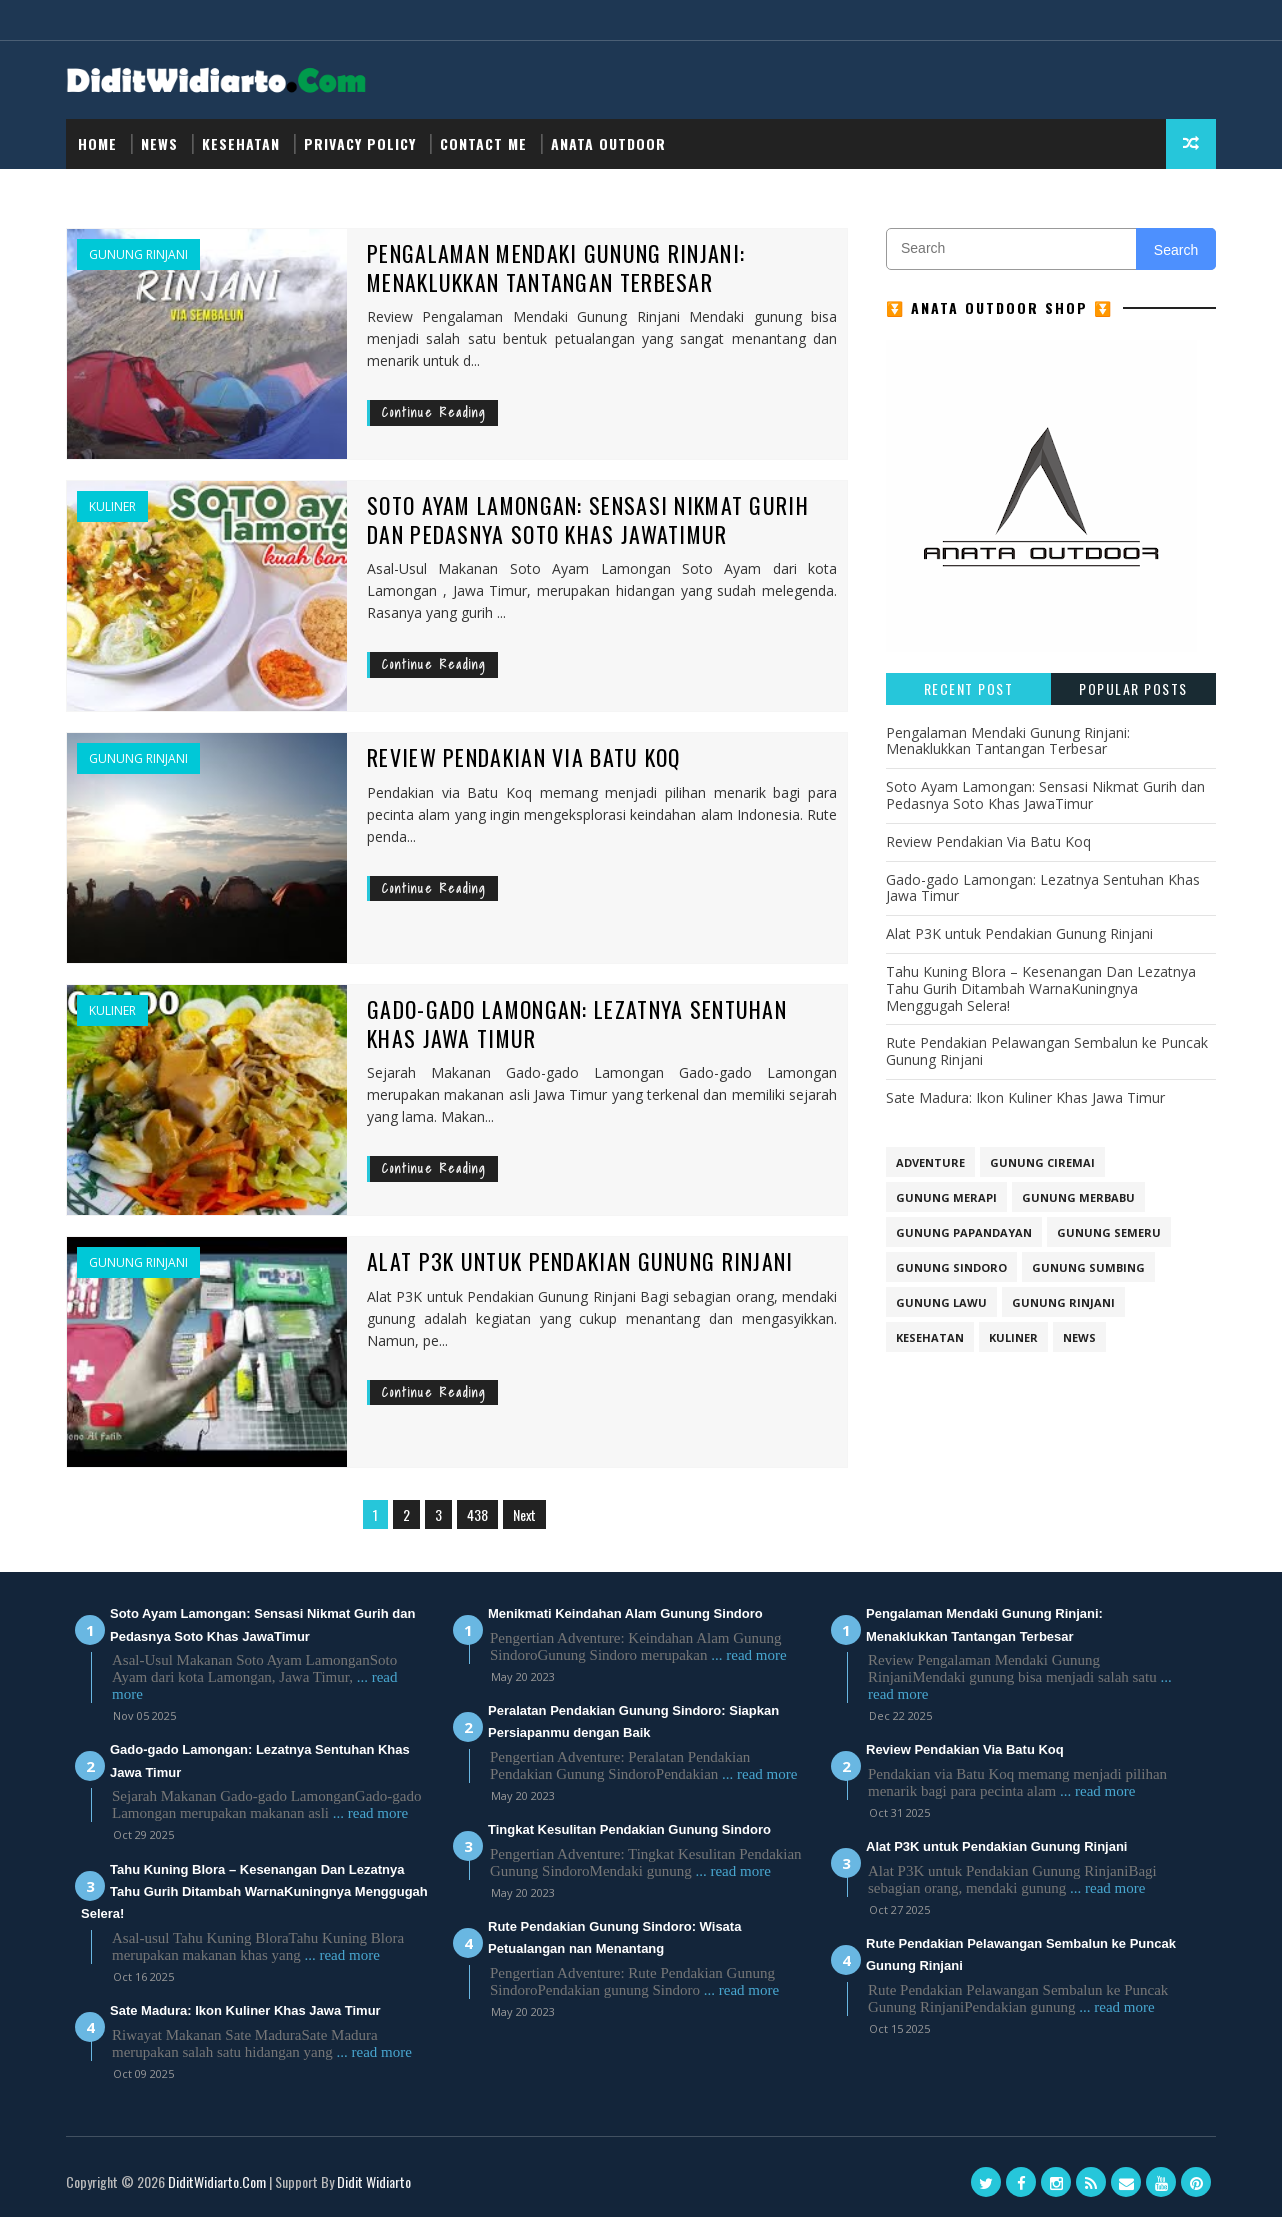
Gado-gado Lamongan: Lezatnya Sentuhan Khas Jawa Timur (577, 1023)
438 (477, 1514)
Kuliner (112, 507)
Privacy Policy (360, 143)
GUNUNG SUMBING (1088, 1267)
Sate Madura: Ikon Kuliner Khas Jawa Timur (1025, 1097)
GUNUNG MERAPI (946, 1197)
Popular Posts (1133, 688)
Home (97, 143)
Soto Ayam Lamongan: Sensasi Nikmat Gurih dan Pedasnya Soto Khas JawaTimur (589, 519)
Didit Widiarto (374, 2181)
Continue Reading (434, 412)
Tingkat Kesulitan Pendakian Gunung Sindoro (629, 1829)
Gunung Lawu (941, 1302)
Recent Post (969, 688)
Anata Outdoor (608, 143)
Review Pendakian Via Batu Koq (524, 757)
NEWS (159, 143)
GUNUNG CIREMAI (1042, 1162)
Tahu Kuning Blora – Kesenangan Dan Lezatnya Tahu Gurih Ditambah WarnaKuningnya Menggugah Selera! (1041, 988)
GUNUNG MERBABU (1078, 1197)
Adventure (930, 1162)
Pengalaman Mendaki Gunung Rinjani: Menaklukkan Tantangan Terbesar (557, 267)
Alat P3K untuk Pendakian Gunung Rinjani (580, 1261)
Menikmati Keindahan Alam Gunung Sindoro (625, 1613)
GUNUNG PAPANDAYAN (964, 1232)
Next (524, 1514)
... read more (370, 1813)
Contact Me (483, 143)
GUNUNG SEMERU (1109, 1232)
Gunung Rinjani (138, 255)
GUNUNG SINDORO (951, 1267)
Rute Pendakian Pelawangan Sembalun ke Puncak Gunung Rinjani (1047, 1051)
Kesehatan (241, 143)
